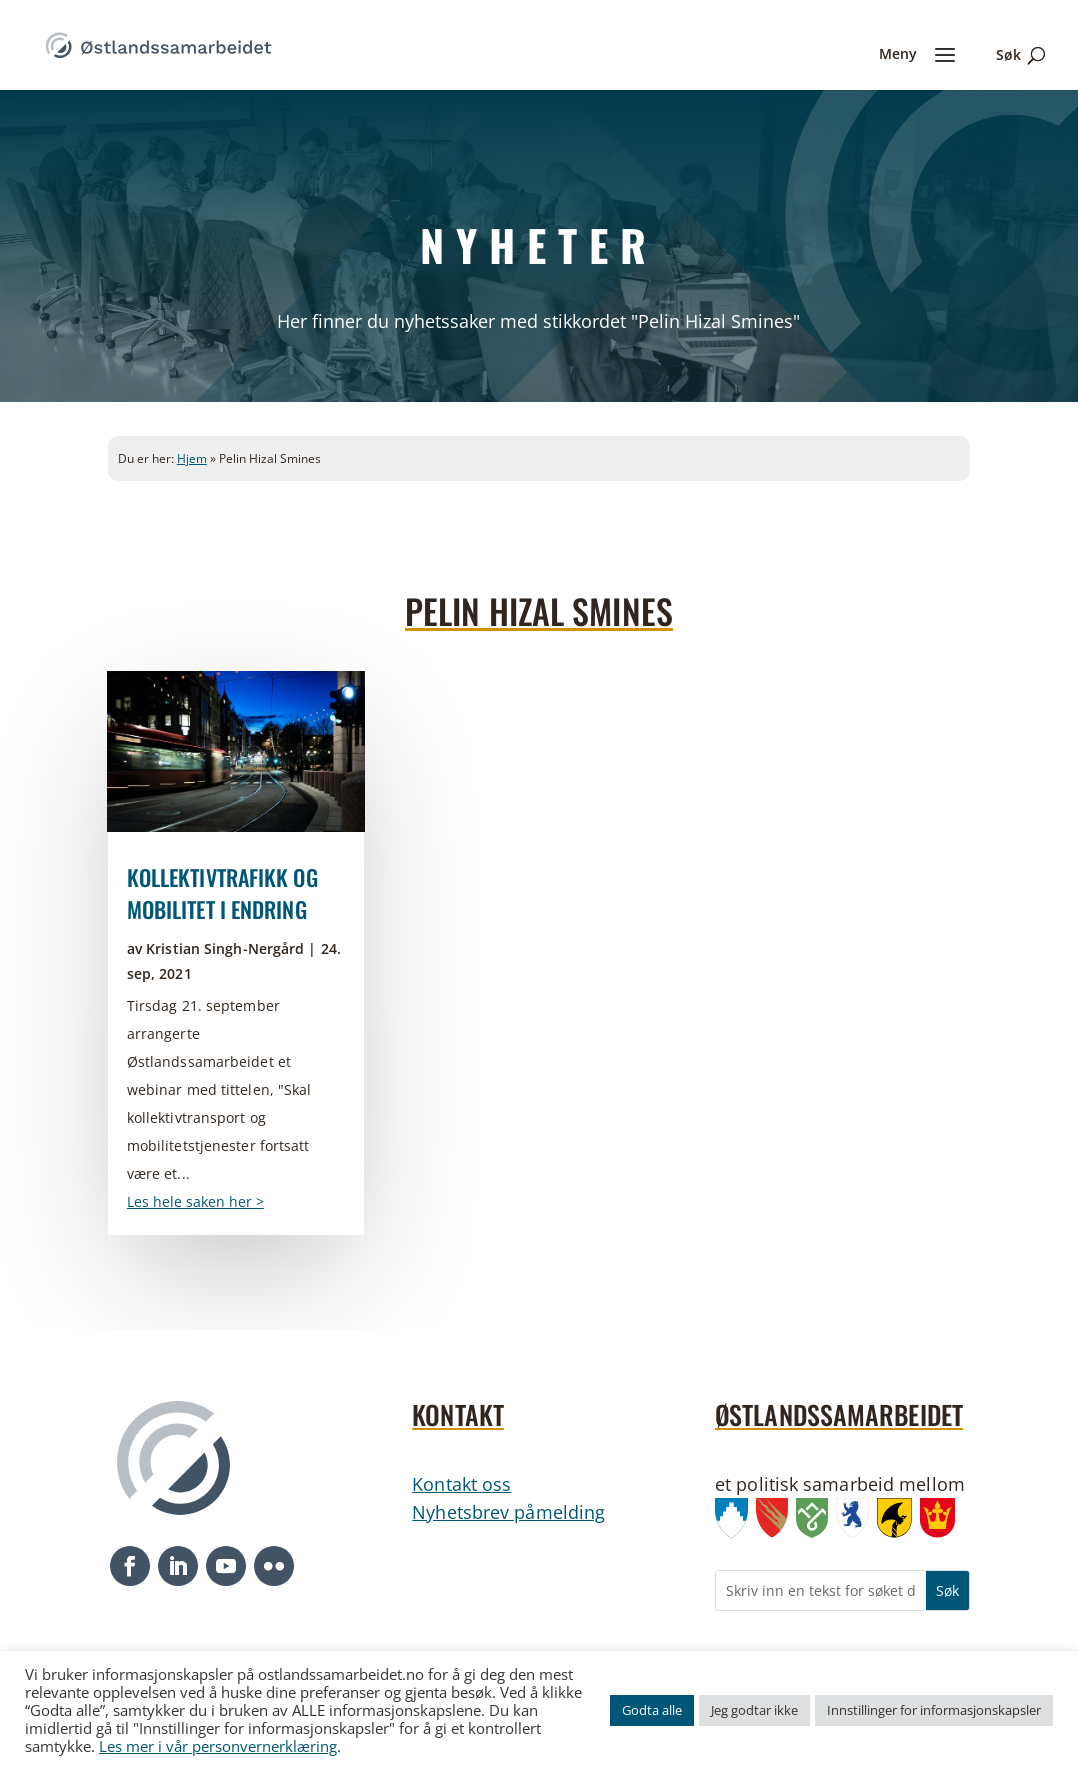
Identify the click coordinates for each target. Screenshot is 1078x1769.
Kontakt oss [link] (461, 1484)
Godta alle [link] (652, 1710)
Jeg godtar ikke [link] (754, 1710)
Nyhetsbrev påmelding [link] (508, 1512)
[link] (158, 43)
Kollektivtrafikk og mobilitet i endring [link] (222, 893)
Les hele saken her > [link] (195, 1201)
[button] (130, 1566)
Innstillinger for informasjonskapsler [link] (934, 1710)
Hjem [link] (192, 458)
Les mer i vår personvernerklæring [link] (218, 1746)
